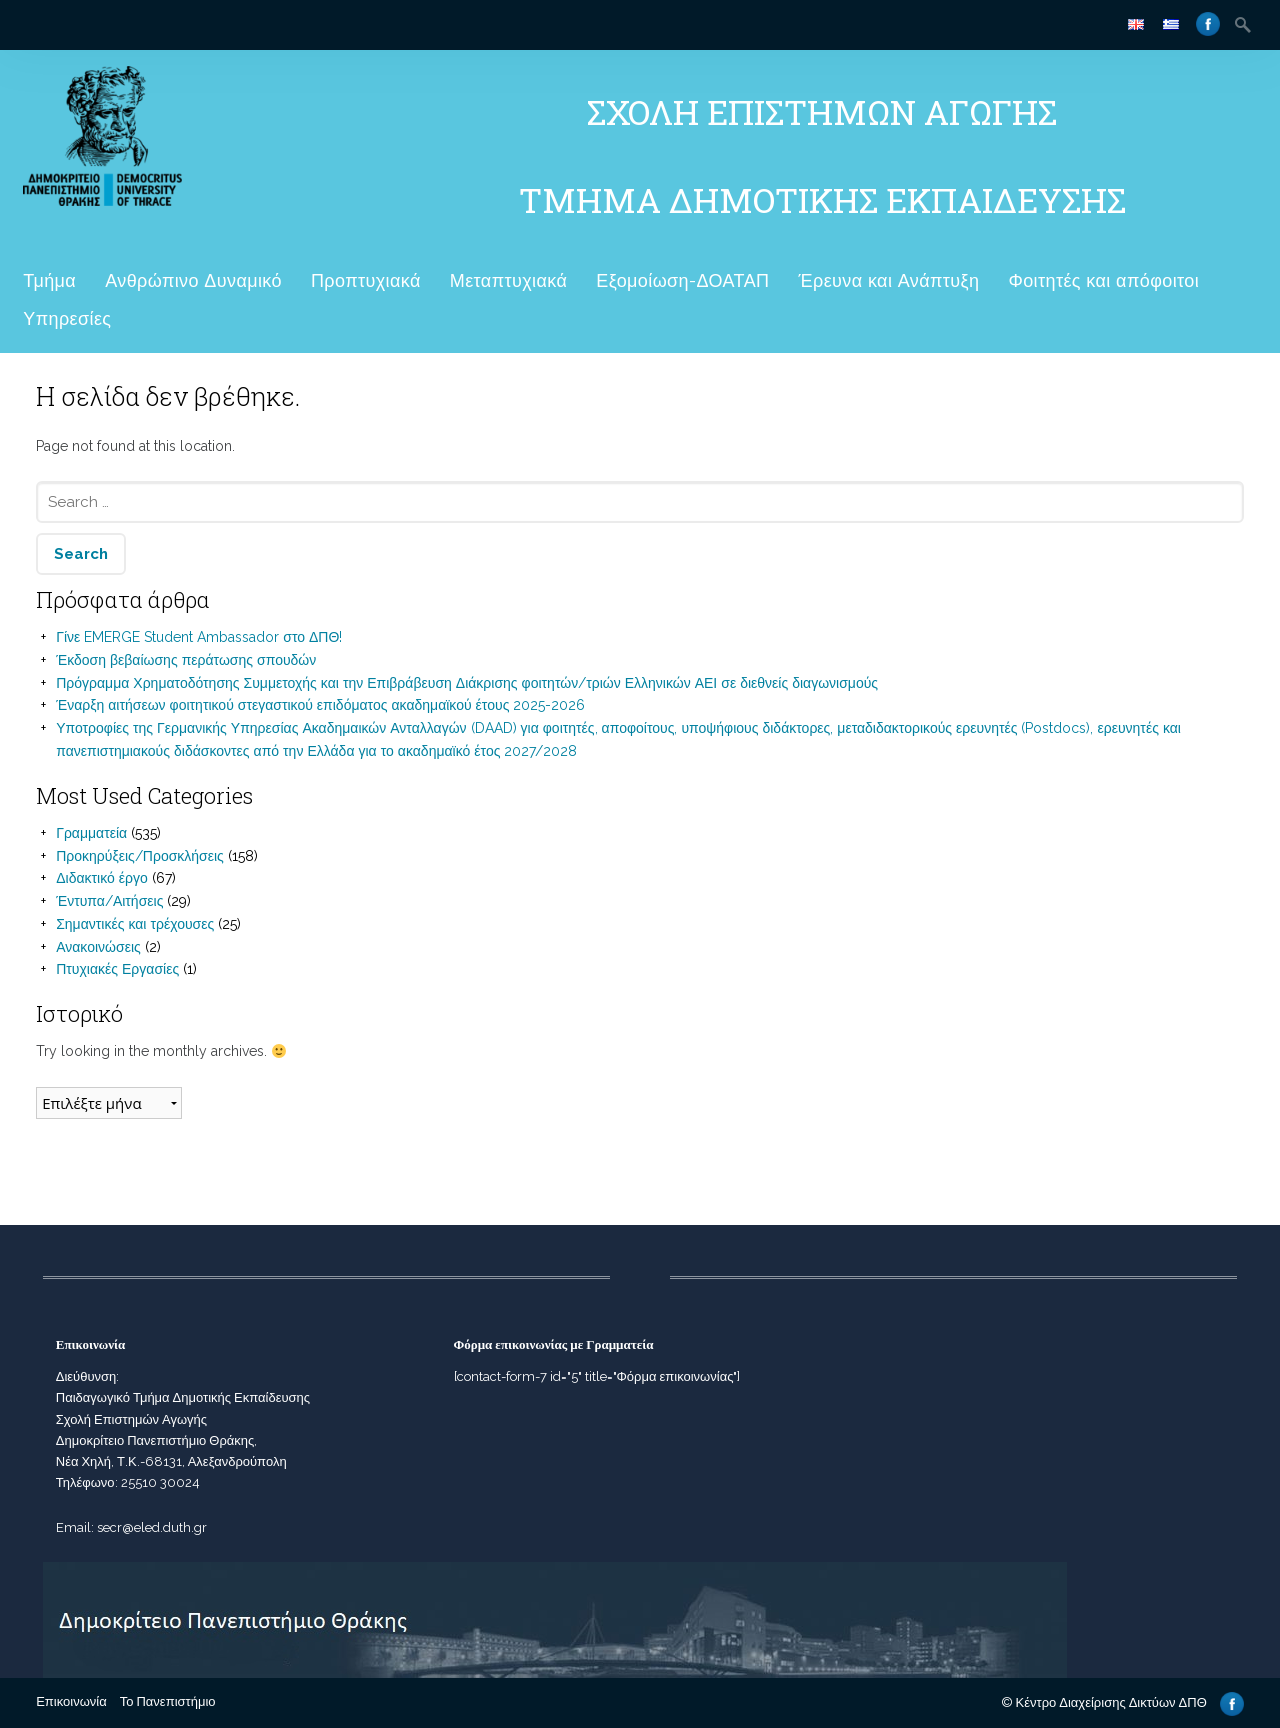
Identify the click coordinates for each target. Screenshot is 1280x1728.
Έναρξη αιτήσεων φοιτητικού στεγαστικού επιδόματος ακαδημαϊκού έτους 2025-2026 (320, 705)
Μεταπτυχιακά (509, 280)
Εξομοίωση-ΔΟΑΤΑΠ (682, 280)
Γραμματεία (91, 833)
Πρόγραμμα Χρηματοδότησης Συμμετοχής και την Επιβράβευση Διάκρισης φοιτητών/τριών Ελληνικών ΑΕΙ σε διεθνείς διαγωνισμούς (467, 683)
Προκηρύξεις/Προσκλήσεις (140, 856)
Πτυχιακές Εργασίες (117, 969)
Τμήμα (49, 280)
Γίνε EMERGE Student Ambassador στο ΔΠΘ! (199, 637)
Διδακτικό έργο (102, 878)
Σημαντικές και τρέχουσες (135, 924)
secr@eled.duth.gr (152, 1527)
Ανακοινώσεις (98, 947)
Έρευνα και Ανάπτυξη (888, 280)
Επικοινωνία (71, 1701)
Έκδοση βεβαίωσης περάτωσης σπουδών (186, 660)
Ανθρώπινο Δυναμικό (193, 280)
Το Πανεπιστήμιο (168, 1701)
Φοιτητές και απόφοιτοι (1103, 280)
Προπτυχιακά (366, 280)
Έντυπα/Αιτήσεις (109, 901)
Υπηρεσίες (67, 318)
